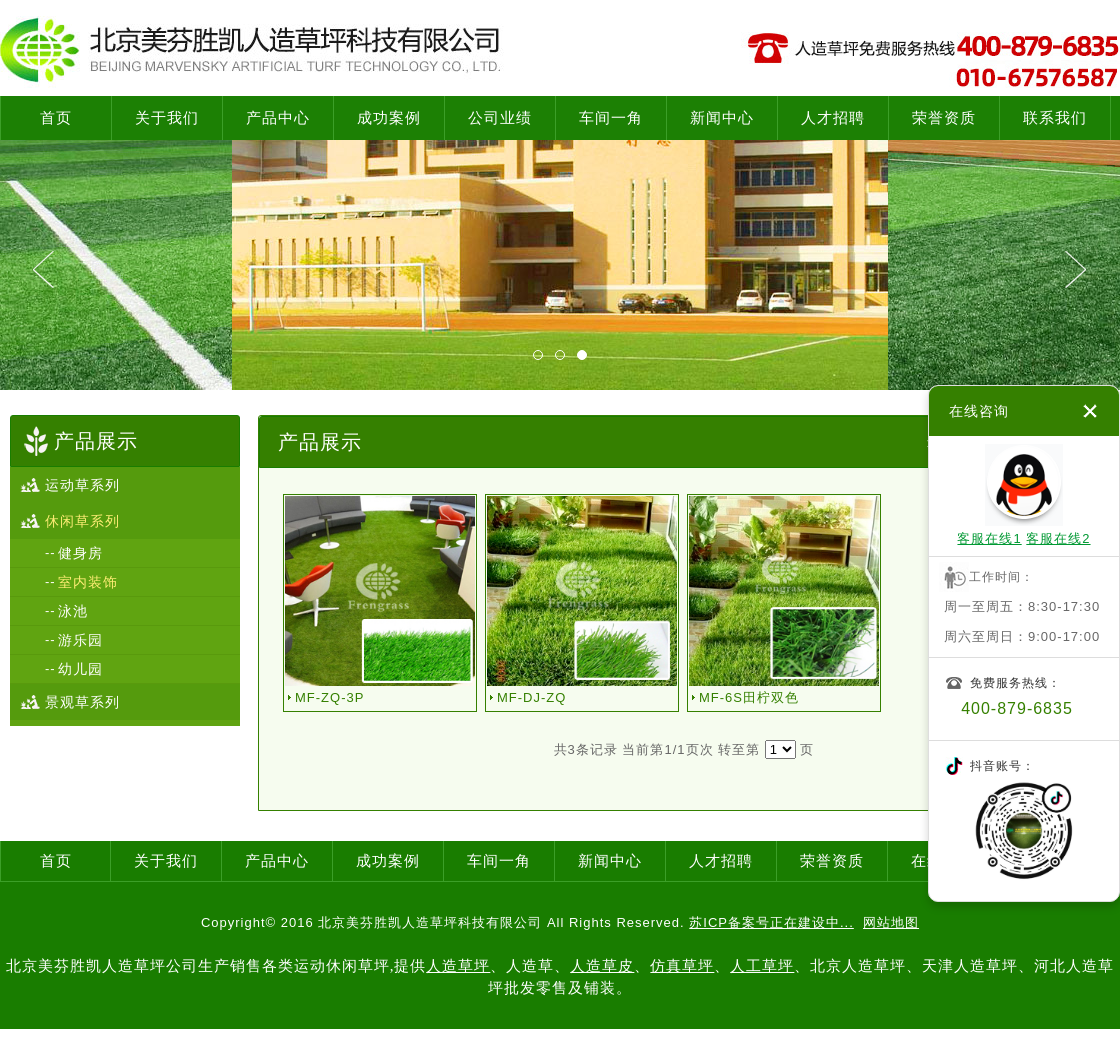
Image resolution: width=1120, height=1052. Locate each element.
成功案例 (389, 118)
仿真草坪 (682, 965)
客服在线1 (989, 538)
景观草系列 (82, 702)
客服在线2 (1058, 538)
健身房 (80, 553)
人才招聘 (833, 118)
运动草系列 (82, 485)
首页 (56, 118)
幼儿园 (80, 669)
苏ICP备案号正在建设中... (771, 922)
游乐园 (80, 640)
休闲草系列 (82, 521)
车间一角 (611, 118)
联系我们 (1055, 118)
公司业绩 (500, 118)
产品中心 (278, 118)
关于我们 (167, 118)
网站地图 (891, 922)
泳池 (73, 611)
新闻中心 (722, 118)
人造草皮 (602, 965)
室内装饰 (88, 582)
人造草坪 (458, 965)
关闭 (1090, 411)
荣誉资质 (944, 118)
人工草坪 (762, 965)
